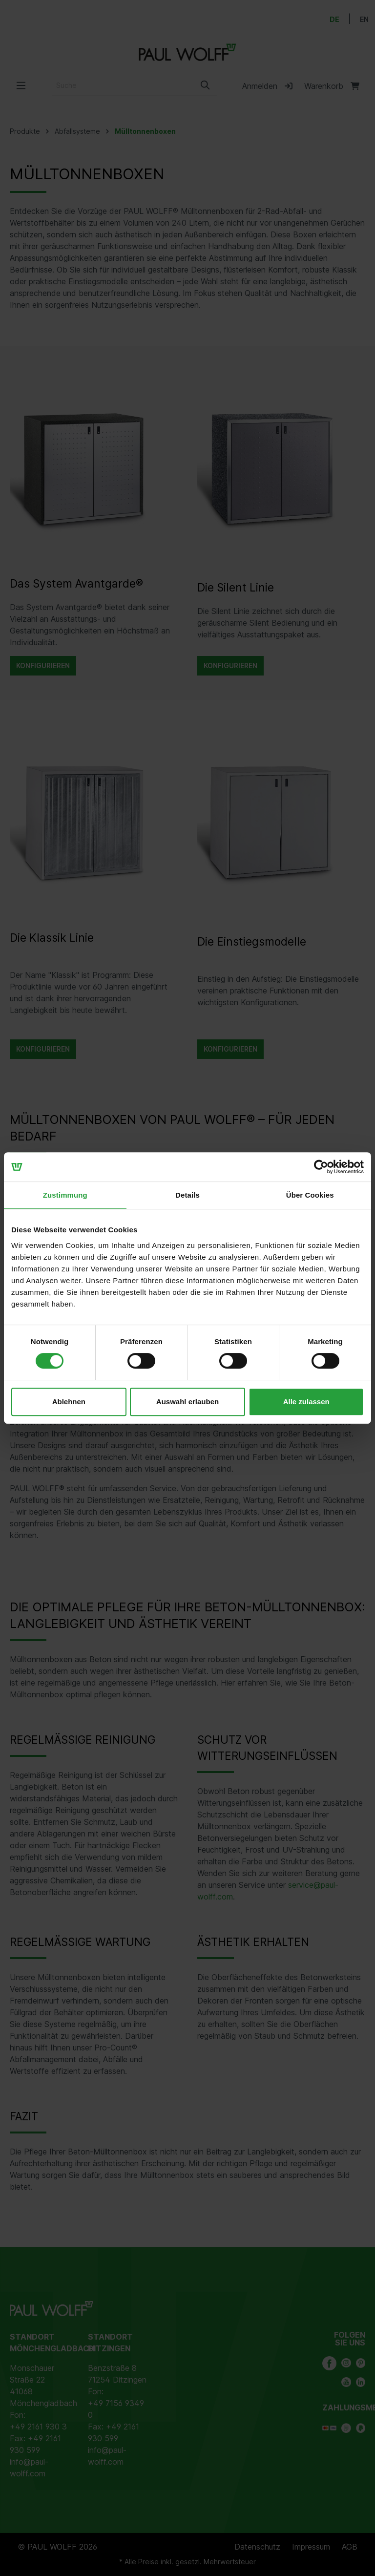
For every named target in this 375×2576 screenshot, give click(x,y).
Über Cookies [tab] (310, 1195)
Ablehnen (68, 1401)
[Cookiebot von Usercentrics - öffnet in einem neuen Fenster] (321, 1167)
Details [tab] (187, 1195)
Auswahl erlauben (187, 1401)
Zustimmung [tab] (65, 1195)
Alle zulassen (306, 1401)
